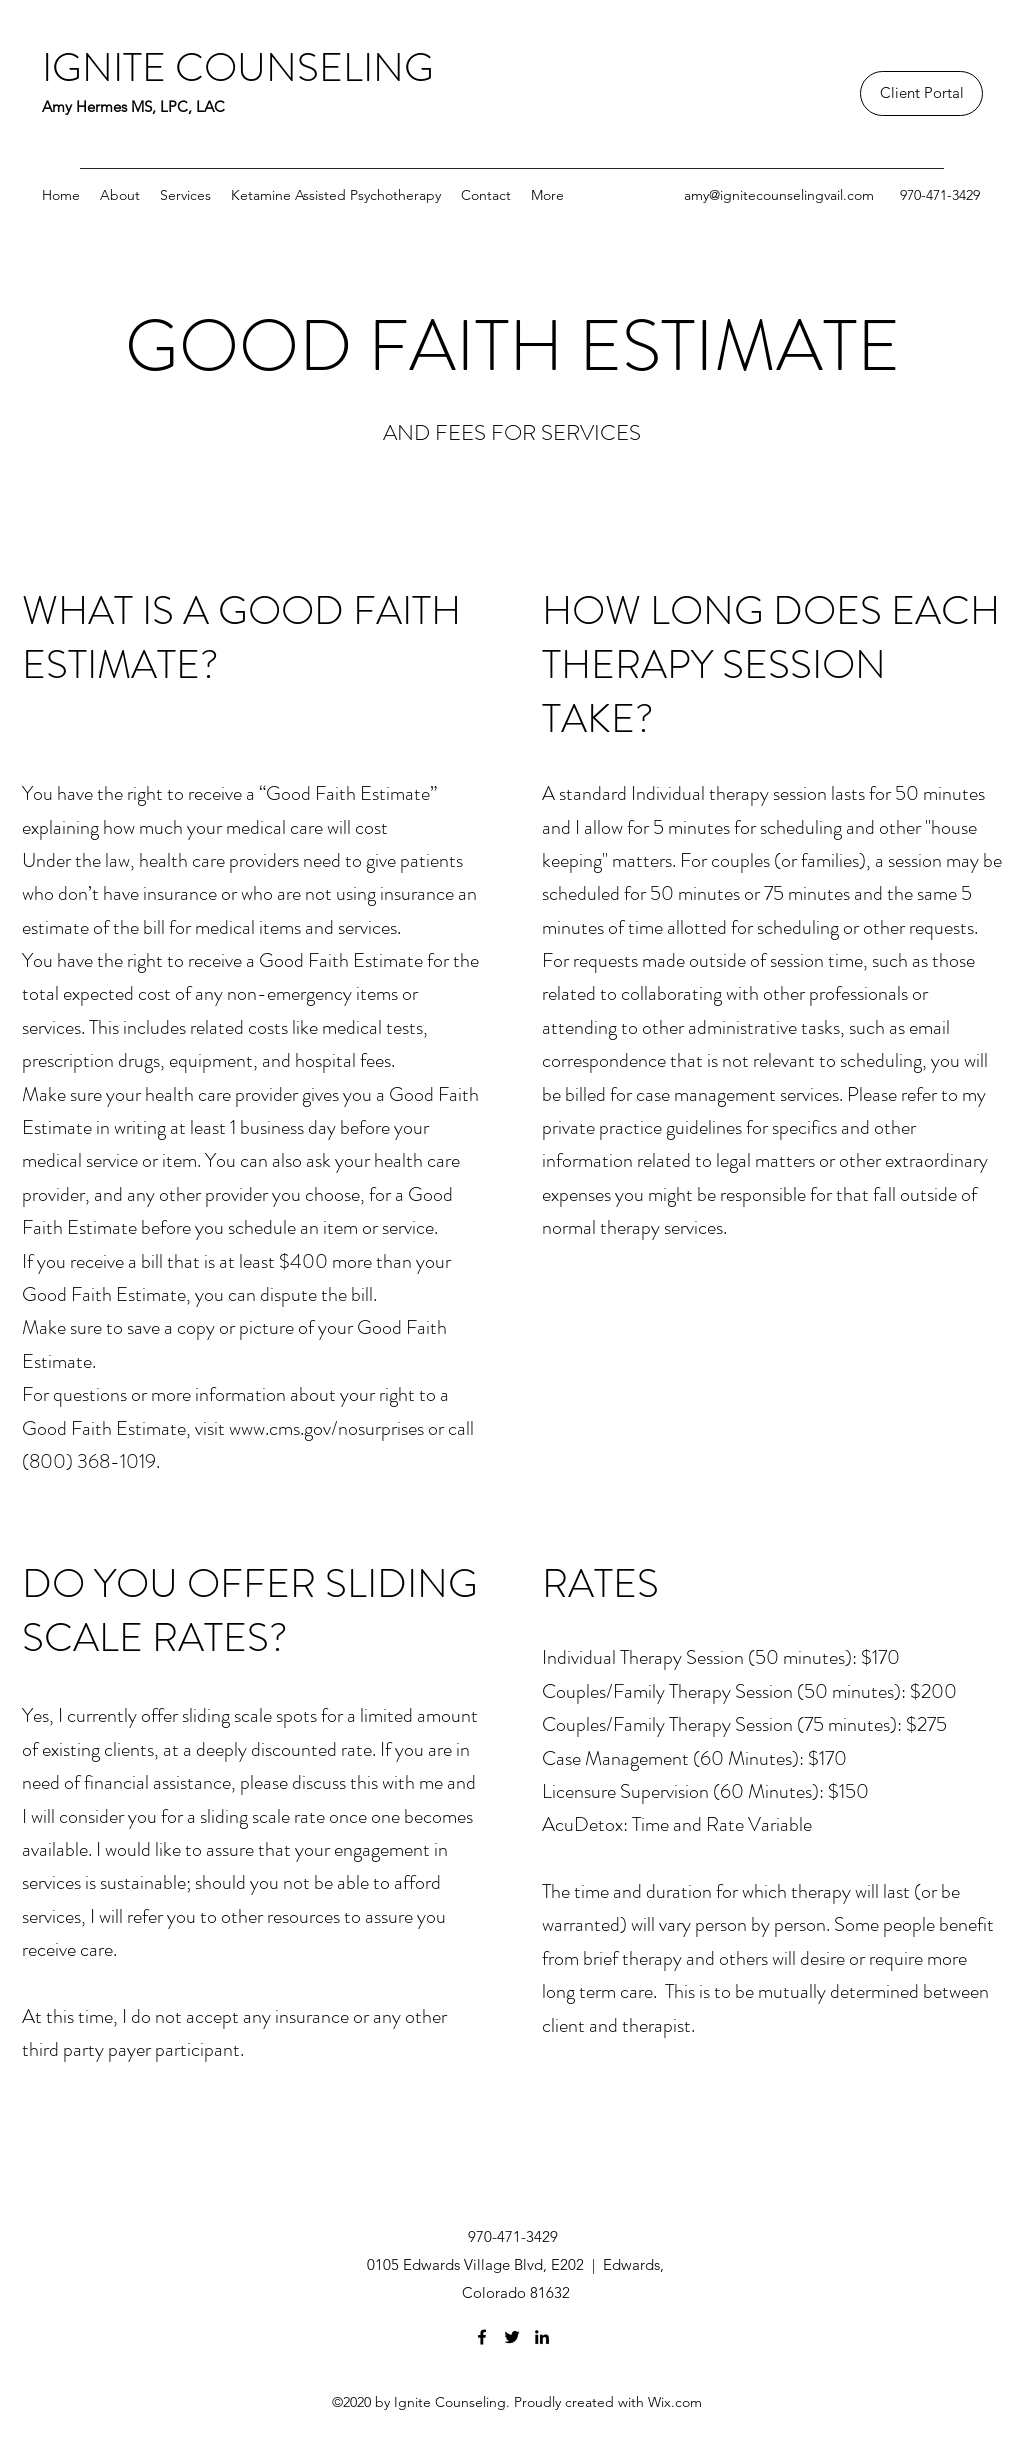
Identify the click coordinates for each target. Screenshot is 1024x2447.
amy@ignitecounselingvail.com (779, 195)
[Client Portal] (921, 93)
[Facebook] (482, 2337)
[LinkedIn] (542, 2337)
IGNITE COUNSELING (238, 67)
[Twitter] (512, 2337)
